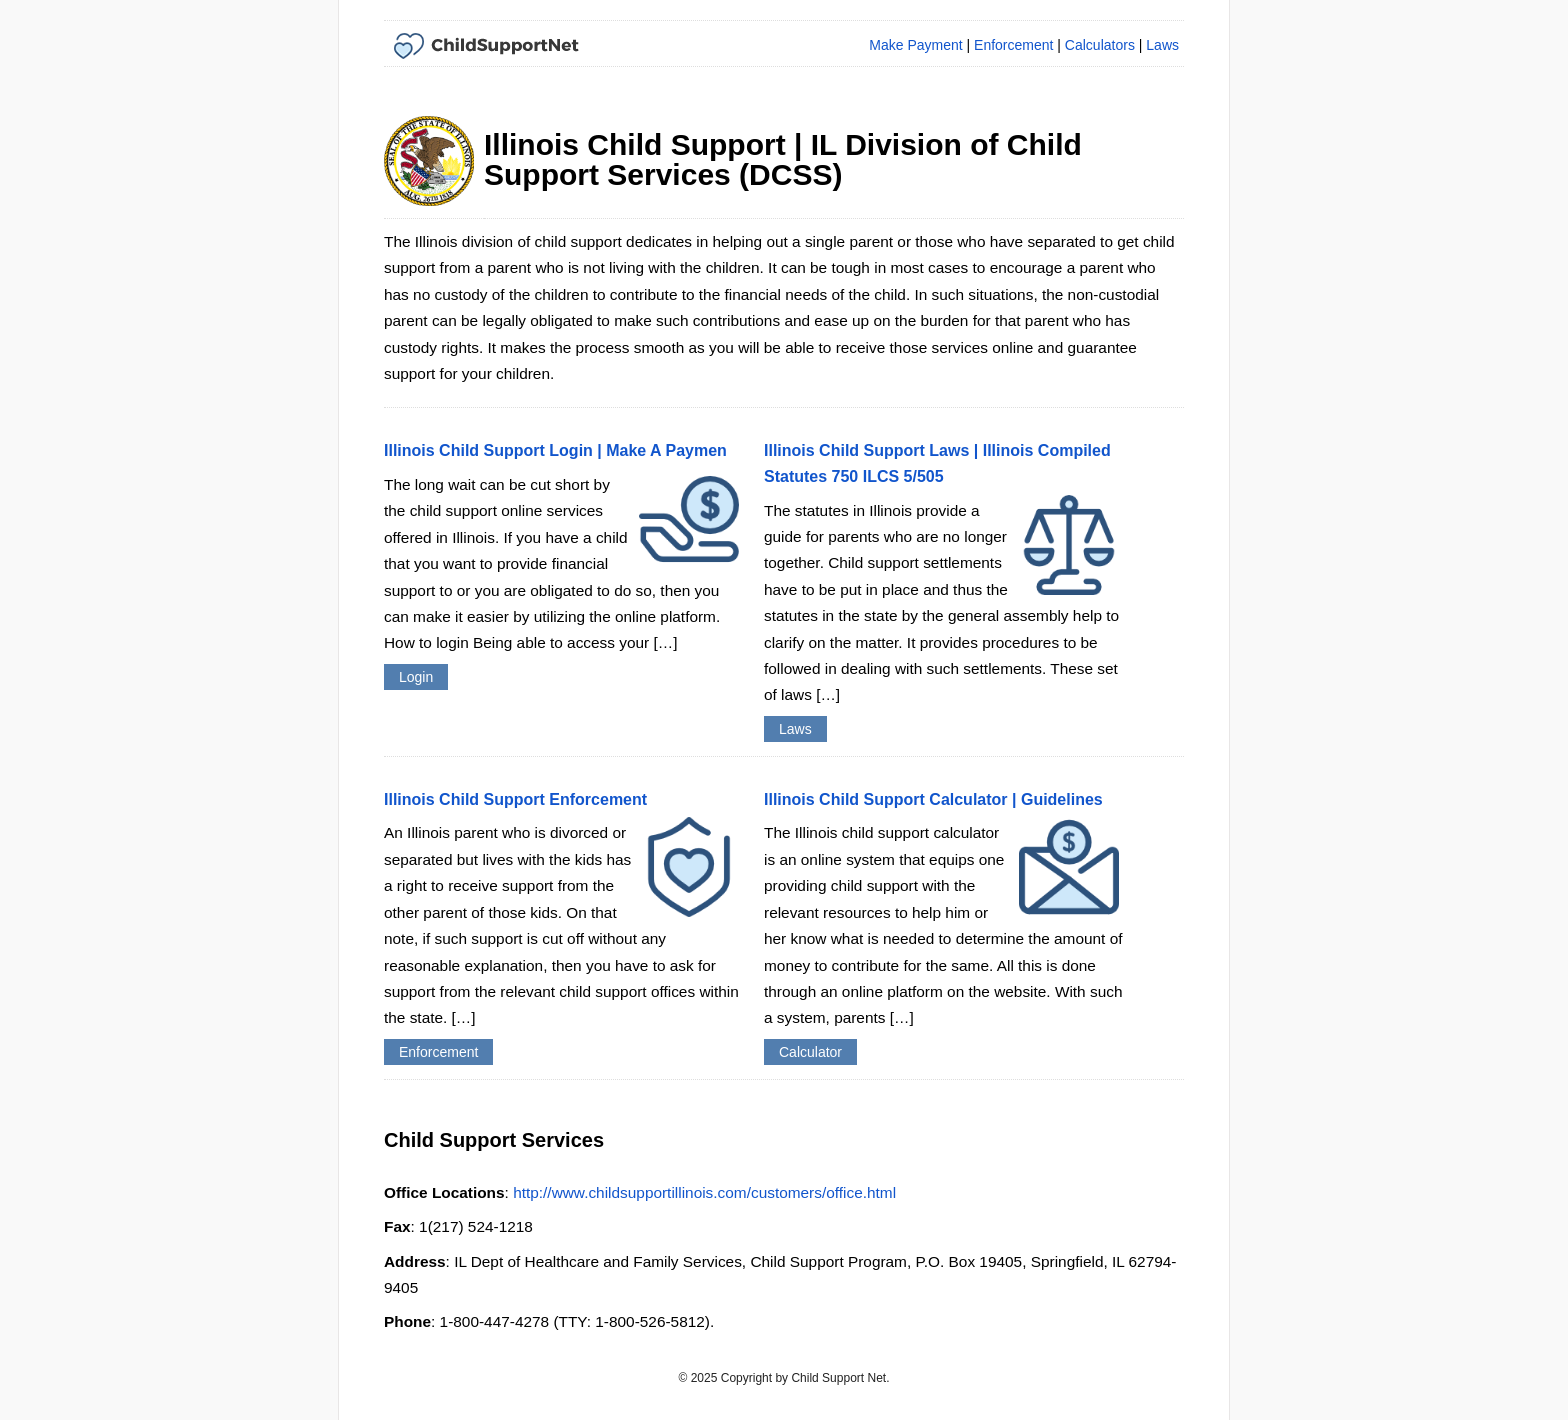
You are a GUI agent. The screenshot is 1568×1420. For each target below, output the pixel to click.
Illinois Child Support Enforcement (515, 799)
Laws (1162, 45)
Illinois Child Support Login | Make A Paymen (555, 450)
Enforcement (1013, 45)
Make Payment (915, 45)
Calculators (1100, 45)
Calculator (810, 1052)
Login (416, 677)
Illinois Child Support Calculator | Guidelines (933, 799)
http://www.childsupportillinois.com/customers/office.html (704, 1192)
